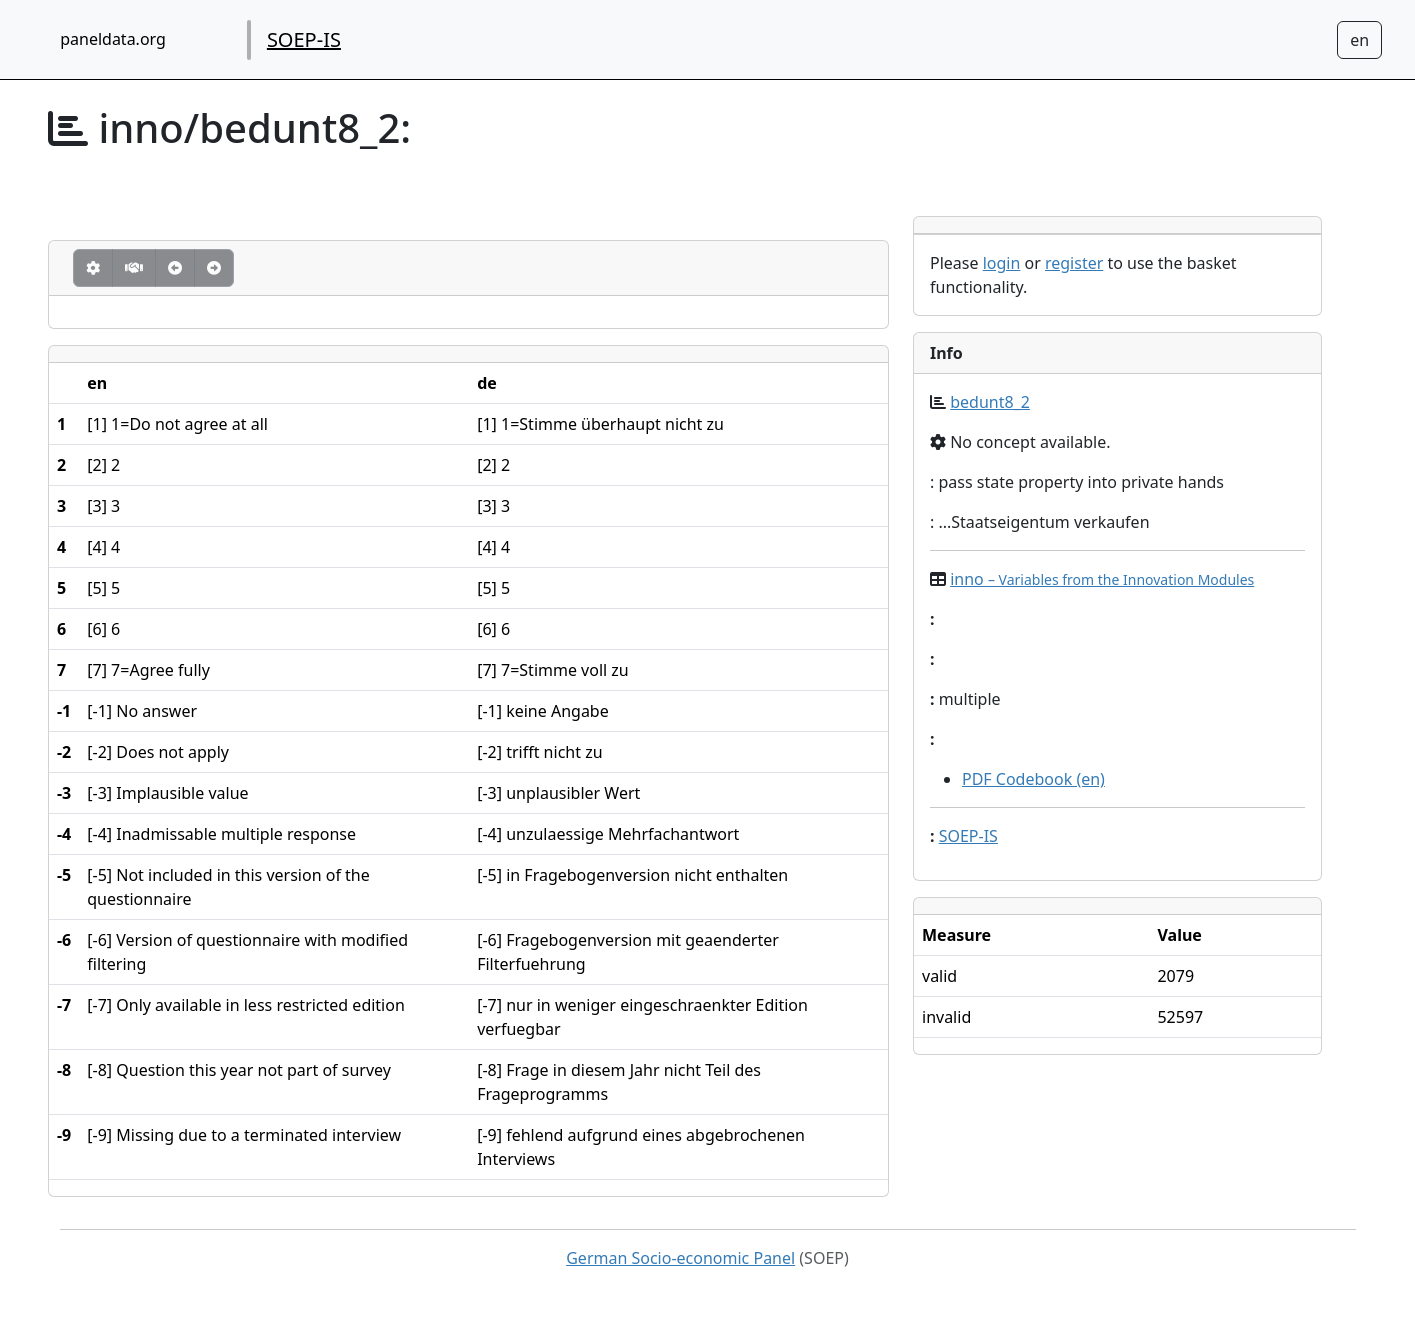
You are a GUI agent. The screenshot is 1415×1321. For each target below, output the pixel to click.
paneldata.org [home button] (113, 39)
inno (1102, 579)
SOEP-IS (304, 39)
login (1002, 263)
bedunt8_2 (990, 402)
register (1074, 263)
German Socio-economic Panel (680, 1258)
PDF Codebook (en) (1033, 779)
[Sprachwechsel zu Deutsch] (1359, 40)
